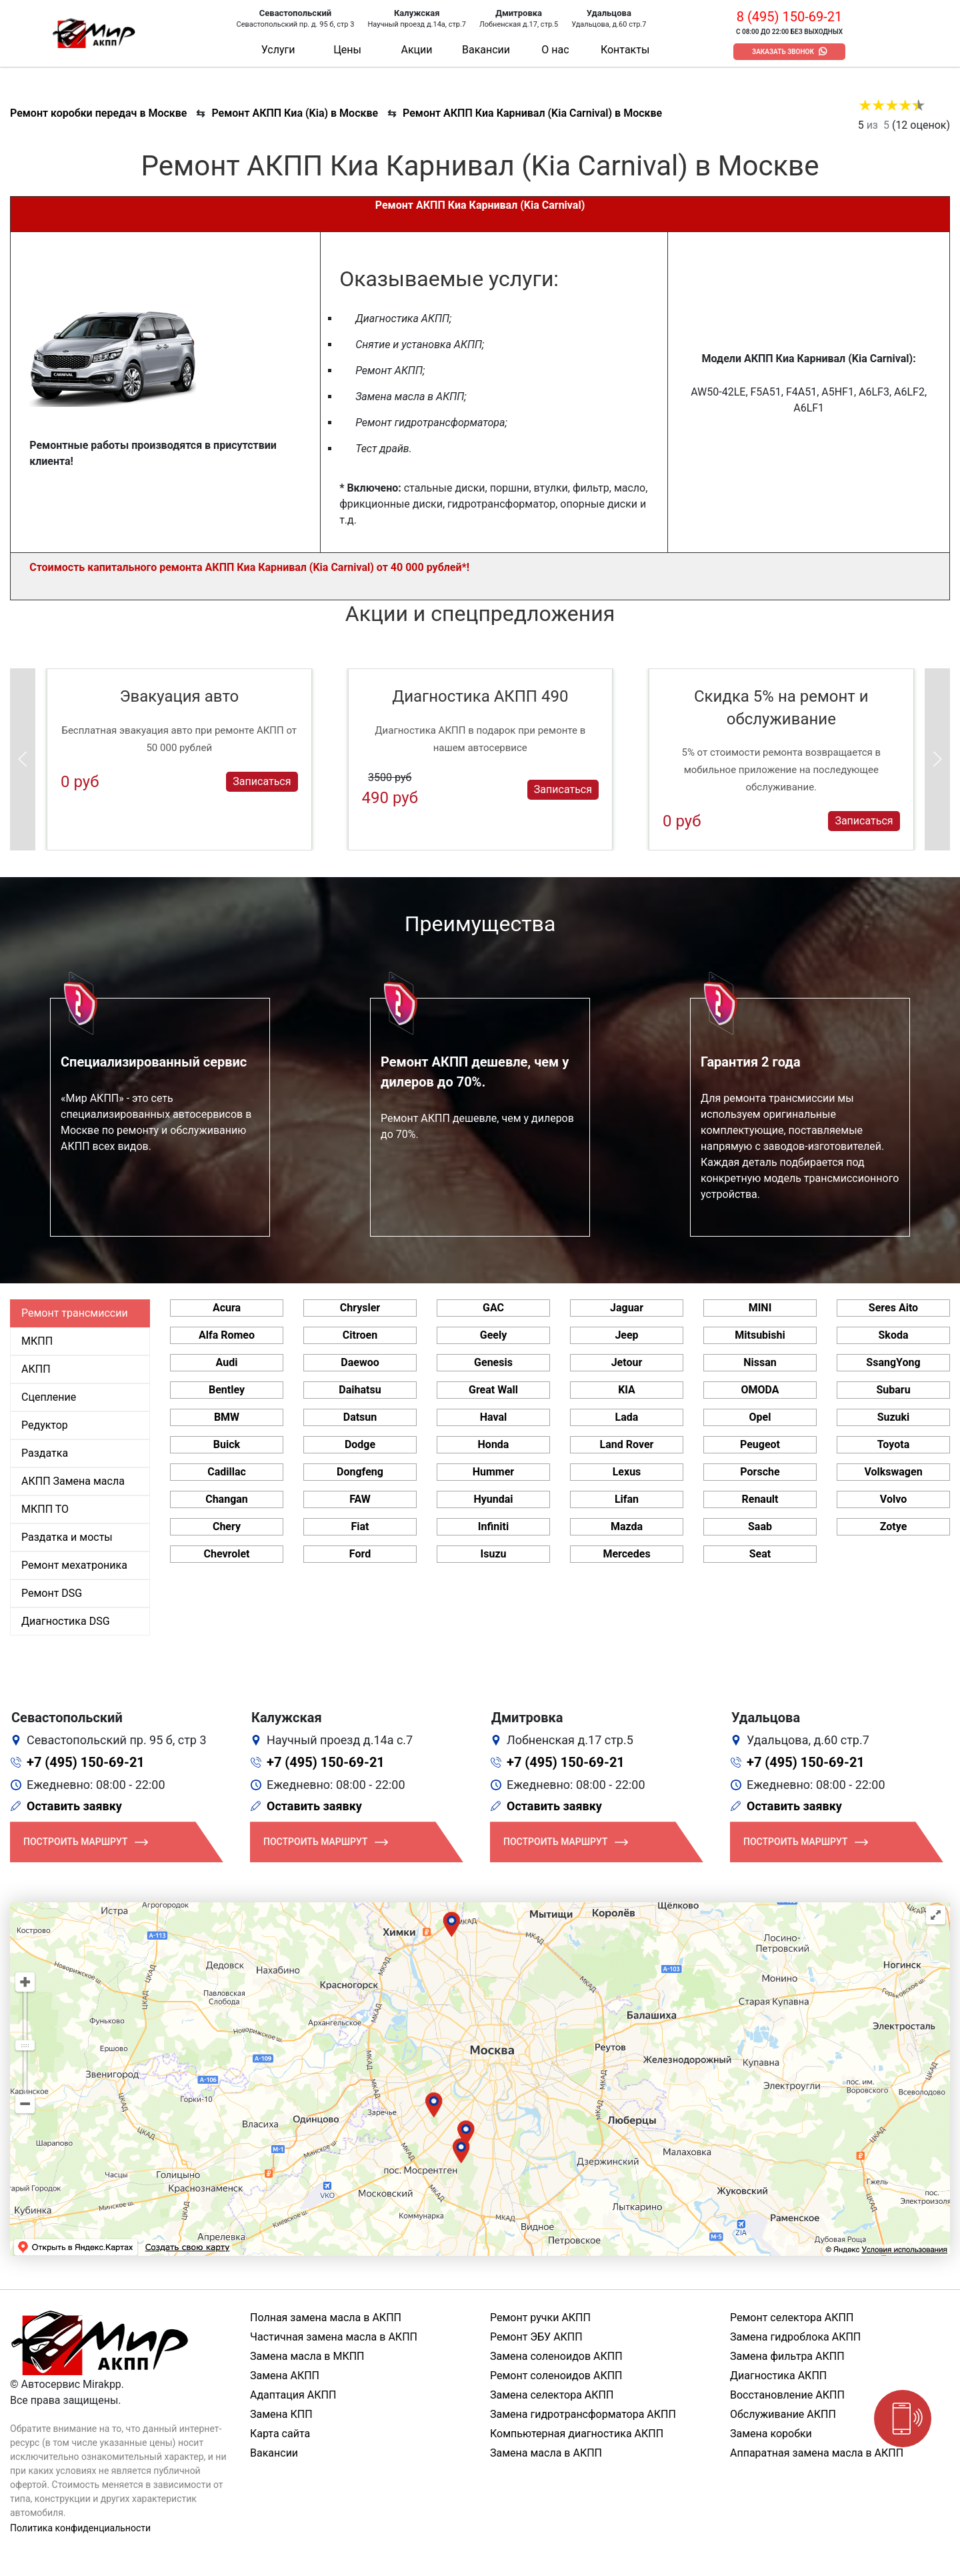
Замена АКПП (284, 2375)
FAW (360, 1499)
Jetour (627, 1362)
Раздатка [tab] (44, 1453)
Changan (226, 1499)
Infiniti (493, 1526)
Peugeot (760, 1444)
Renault (759, 1499)
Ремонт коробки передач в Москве (98, 113)
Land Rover (627, 1444)
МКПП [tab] (37, 1341)
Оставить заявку (74, 1806)
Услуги (278, 49)
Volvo (893, 1499)
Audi (227, 1362)
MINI (760, 1307)
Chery (227, 1526)
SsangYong (893, 1362)
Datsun (360, 1417)
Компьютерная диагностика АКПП (576, 2433)
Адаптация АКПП (293, 2395)
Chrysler (360, 1307)
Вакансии (486, 49)
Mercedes (626, 1553)
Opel (760, 1417)
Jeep (626, 1335)
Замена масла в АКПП (546, 2453)
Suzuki (893, 1417)
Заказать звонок (783, 51)
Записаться (262, 780)
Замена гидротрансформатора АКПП (583, 2414)
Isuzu (494, 1553)
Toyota (893, 1444)
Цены (347, 49)
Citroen (360, 1335)
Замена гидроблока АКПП (795, 2337)
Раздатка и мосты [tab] (67, 1537)
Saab (760, 1526)
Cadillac (226, 1471)
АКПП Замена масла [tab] (73, 1481)
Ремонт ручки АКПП (540, 2317)
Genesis (493, 1362)
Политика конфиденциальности (80, 2528)
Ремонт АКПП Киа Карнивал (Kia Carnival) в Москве (532, 113)
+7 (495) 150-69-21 (86, 1762)
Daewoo (360, 1362)
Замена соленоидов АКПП (556, 2356)
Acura (227, 1307)
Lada (627, 1417)
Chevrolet (226, 1553)
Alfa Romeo (227, 1335)
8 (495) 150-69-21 (789, 17)
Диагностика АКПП (778, 2375)
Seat (760, 1553)
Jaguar (626, 1307)
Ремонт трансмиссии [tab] (74, 1313)
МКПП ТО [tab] (45, 1509)
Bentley (227, 1389)
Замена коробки (771, 2433)
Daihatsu (360, 1389)
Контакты (625, 49)
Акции (416, 49)
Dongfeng (360, 1471)
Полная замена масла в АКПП (325, 2317)
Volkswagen (893, 1471)
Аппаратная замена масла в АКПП (816, 2453)
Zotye (893, 1526)
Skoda (894, 1335)
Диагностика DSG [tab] (65, 1621)
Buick (226, 1444)
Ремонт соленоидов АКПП (556, 2375)
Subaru (893, 1389)
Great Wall (493, 1389)
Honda (493, 1444)
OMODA (760, 1389)
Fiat (360, 1526)
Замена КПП (281, 2414)
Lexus (627, 1471)
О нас (555, 49)
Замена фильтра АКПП (787, 2356)
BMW (226, 1417)
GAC (493, 1307)
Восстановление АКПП (787, 2395)
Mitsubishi (760, 1335)
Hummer (493, 1471)
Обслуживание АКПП (783, 2414)
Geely (493, 1335)
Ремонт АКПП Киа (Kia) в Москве (294, 113)
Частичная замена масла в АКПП (333, 2337)
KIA (626, 1389)
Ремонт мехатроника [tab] (74, 1565)
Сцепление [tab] (48, 1397)
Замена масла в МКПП (307, 2356)
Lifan (627, 1499)
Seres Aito (893, 1307)
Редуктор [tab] (44, 1425)
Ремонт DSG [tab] (51, 1593)
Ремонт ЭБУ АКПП (536, 2337)
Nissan (760, 1362)
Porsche (759, 1471)
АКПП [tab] (36, 1369)
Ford (360, 1553)
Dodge (360, 1444)
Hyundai (493, 1499)
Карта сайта (280, 2433)
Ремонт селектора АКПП (791, 2317)
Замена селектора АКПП (551, 2395)
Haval (493, 1417)
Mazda (627, 1526)
